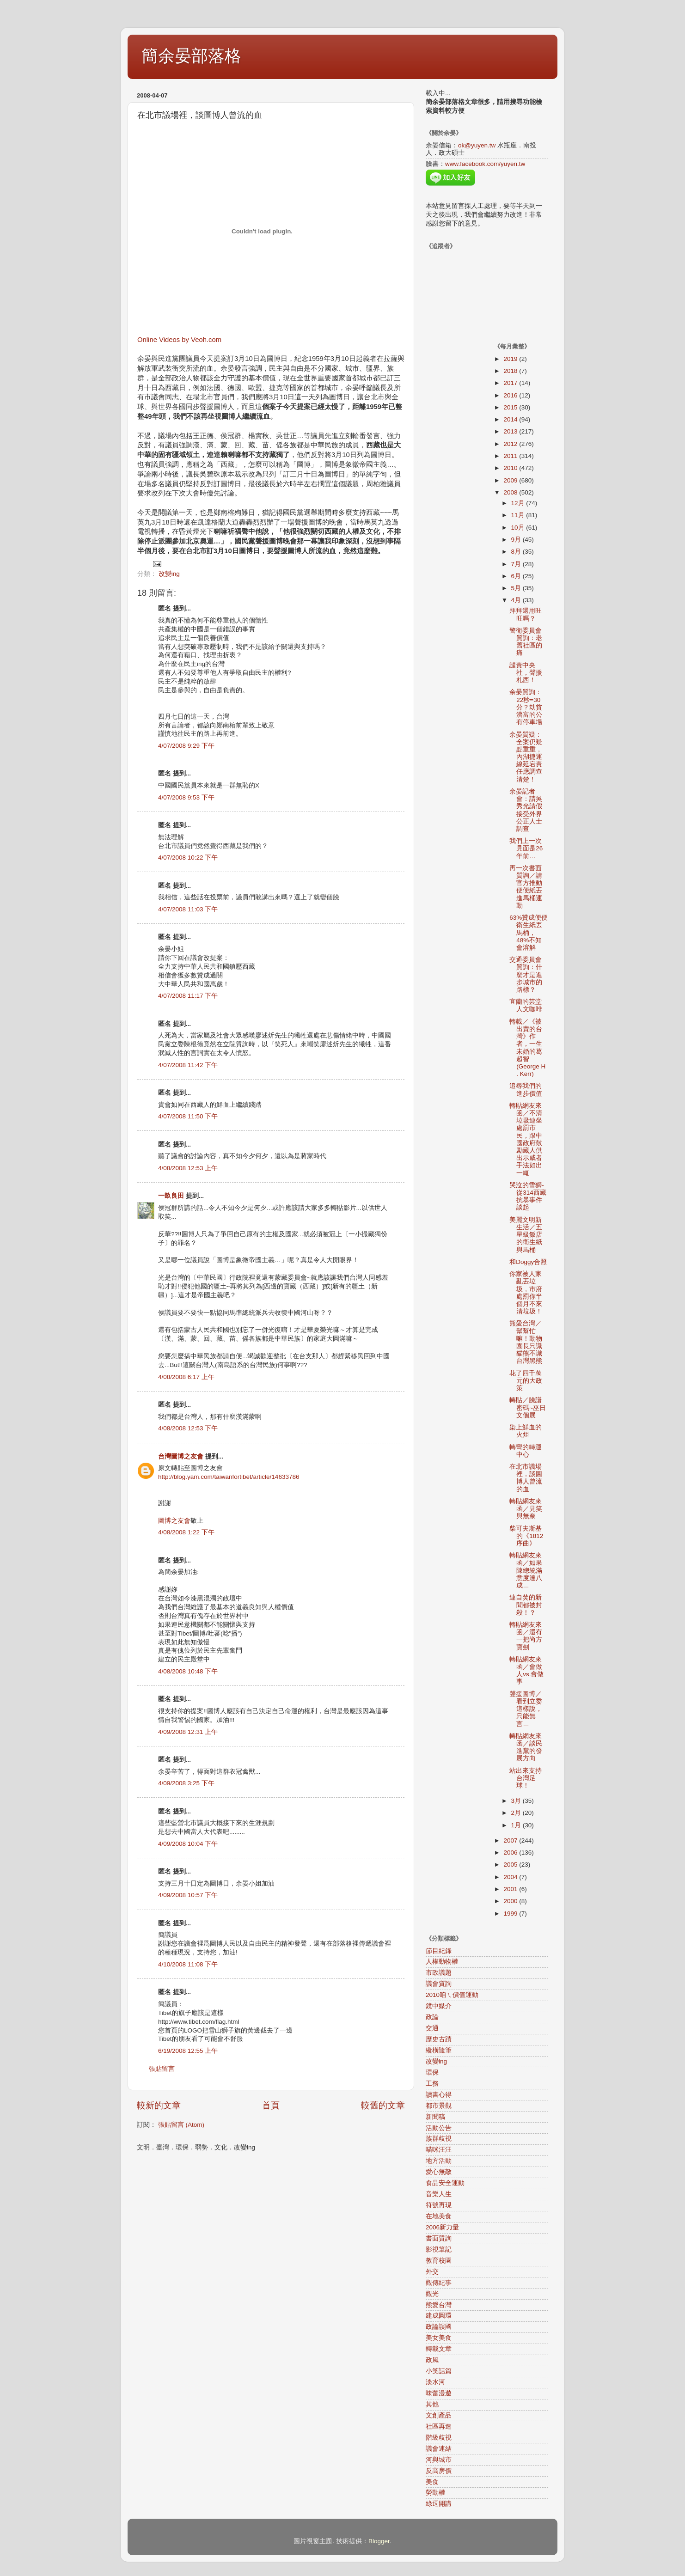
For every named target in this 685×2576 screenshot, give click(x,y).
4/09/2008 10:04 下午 (188, 1843)
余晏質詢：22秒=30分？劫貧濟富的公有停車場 (525, 707)
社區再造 (439, 2426)
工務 (432, 2083)
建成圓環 (439, 2315)
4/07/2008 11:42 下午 (188, 1065)
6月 (517, 576)
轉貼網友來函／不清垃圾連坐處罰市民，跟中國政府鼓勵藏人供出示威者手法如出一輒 (525, 1139)
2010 (511, 467)
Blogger (379, 2541)
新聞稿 (435, 2116)
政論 (432, 2017)
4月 (517, 600)
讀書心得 (439, 2094)
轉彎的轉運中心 (525, 1451)
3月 (517, 1800)
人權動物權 (442, 1961)
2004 (511, 1877)
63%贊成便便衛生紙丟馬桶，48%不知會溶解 (528, 932)
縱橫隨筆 (439, 2050)
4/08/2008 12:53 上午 (188, 1168)
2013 (511, 431)
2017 (511, 382)
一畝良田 (171, 1195)
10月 (518, 527)
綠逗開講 (439, 2503)
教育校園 (439, 2260)
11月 (518, 515)
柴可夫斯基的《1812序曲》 (526, 1536)
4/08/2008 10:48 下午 (188, 1671)
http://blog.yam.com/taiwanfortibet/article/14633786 (228, 1476)
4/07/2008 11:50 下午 (188, 1116)
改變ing (169, 573)
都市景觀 (439, 2105)
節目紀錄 (439, 1950)
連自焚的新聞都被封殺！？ (525, 1605)
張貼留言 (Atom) (181, 2124)
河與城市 (439, 2459)
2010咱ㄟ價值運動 (452, 1994)
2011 (511, 455)
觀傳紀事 (439, 2282)
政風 (432, 2359)
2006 (511, 1852)
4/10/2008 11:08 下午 (188, 1964)
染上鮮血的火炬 (525, 1431)
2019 (511, 358)
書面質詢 (439, 2238)
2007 (511, 1840)
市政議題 (439, 1972)
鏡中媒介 (439, 2005)
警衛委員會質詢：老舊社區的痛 (525, 642)
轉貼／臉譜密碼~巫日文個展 (527, 1407)
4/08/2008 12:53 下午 (188, 1428)
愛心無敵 (439, 2171)
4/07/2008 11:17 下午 (188, 995)
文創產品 (439, 2415)
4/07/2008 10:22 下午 (188, 857)
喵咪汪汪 (439, 2149)
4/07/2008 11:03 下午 (188, 909)
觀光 (432, 2293)
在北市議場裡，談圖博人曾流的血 (525, 1478)
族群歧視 (439, 2138)
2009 (511, 480)
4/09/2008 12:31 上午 (188, 1731)
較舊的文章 (383, 2105)
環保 (432, 2072)
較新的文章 (159, 2105)
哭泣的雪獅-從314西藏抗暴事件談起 (527, 1196)
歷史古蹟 (439, 2039)
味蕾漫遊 (439, 2393)
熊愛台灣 (439, 2304)
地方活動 (439, 2160)
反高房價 (439, 2470)
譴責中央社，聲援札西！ (525, 673)
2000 (511, 1901)
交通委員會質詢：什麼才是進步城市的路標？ (525, 974)
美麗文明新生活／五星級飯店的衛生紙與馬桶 (525, 1234)
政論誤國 (439, 2326)
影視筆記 (439, 2249)
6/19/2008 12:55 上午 (188, 2050)
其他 (432, 2404)
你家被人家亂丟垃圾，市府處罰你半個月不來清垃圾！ (525, 1292)
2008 (511, 492)
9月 (517, 539)
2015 (511, 407)
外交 (432, 2271)
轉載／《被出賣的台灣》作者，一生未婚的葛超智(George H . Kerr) (527, 1047)
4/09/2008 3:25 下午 (186, 1783)
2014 (511, 419)
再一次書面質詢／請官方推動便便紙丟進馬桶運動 (525, 887)
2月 (517, 1812)
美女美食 (439, 2337)
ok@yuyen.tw (476, 145)
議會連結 (439, 2448)
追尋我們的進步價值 (525, 1089)
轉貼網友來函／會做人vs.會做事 (526, 1670)
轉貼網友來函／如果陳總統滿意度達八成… (525, 1570)
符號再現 (439, 2205)
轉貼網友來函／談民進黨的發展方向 (525, 1747)
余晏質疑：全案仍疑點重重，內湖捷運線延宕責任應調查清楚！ (525, 757)
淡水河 (435, 2382)
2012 (511, 443)
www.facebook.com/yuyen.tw (485, 163)
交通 (432, 2028)
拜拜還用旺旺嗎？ (525, 614)
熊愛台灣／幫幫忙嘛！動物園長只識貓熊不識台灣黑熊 (525, 1342)
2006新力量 (442, 2227)
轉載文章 (439, 2348)
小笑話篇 (439, 2371)
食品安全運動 (445, 2182)
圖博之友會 (174, 1520)
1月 (517, 1825)
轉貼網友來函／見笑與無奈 (525, 1509)
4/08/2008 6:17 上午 (186, 1376)
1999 (511, 1913)
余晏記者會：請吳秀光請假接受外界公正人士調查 (525, 810)
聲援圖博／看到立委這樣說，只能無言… (525, 1709)
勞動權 (435, 2492)
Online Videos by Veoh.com (179, 339)
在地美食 (439, 2216)
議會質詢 (439, 1983)
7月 (517, 564)
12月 (518, 503)
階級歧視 (439, 2437)
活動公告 (439, 2127)
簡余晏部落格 (191, 55)
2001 (511, 1889)
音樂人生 (439, 2194)
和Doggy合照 (528, 1261)
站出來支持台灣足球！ (525, 1778)
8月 (517, 551)
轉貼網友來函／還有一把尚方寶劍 (525, 1636)
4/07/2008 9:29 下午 (186, 745)
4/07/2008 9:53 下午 (186, 797)
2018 (511, 370)
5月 (517, 588)
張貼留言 (162, 2068)
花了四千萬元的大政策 (525, 1381)
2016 (511, 395)
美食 (432, 2481)
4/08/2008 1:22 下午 (186, 1532)
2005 (511, 1864)
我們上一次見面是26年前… (526, 848)
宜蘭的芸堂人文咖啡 (525, 1005)
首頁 (271, 2105)
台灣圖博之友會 (180, 1456)
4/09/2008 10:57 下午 (188, 1895)
